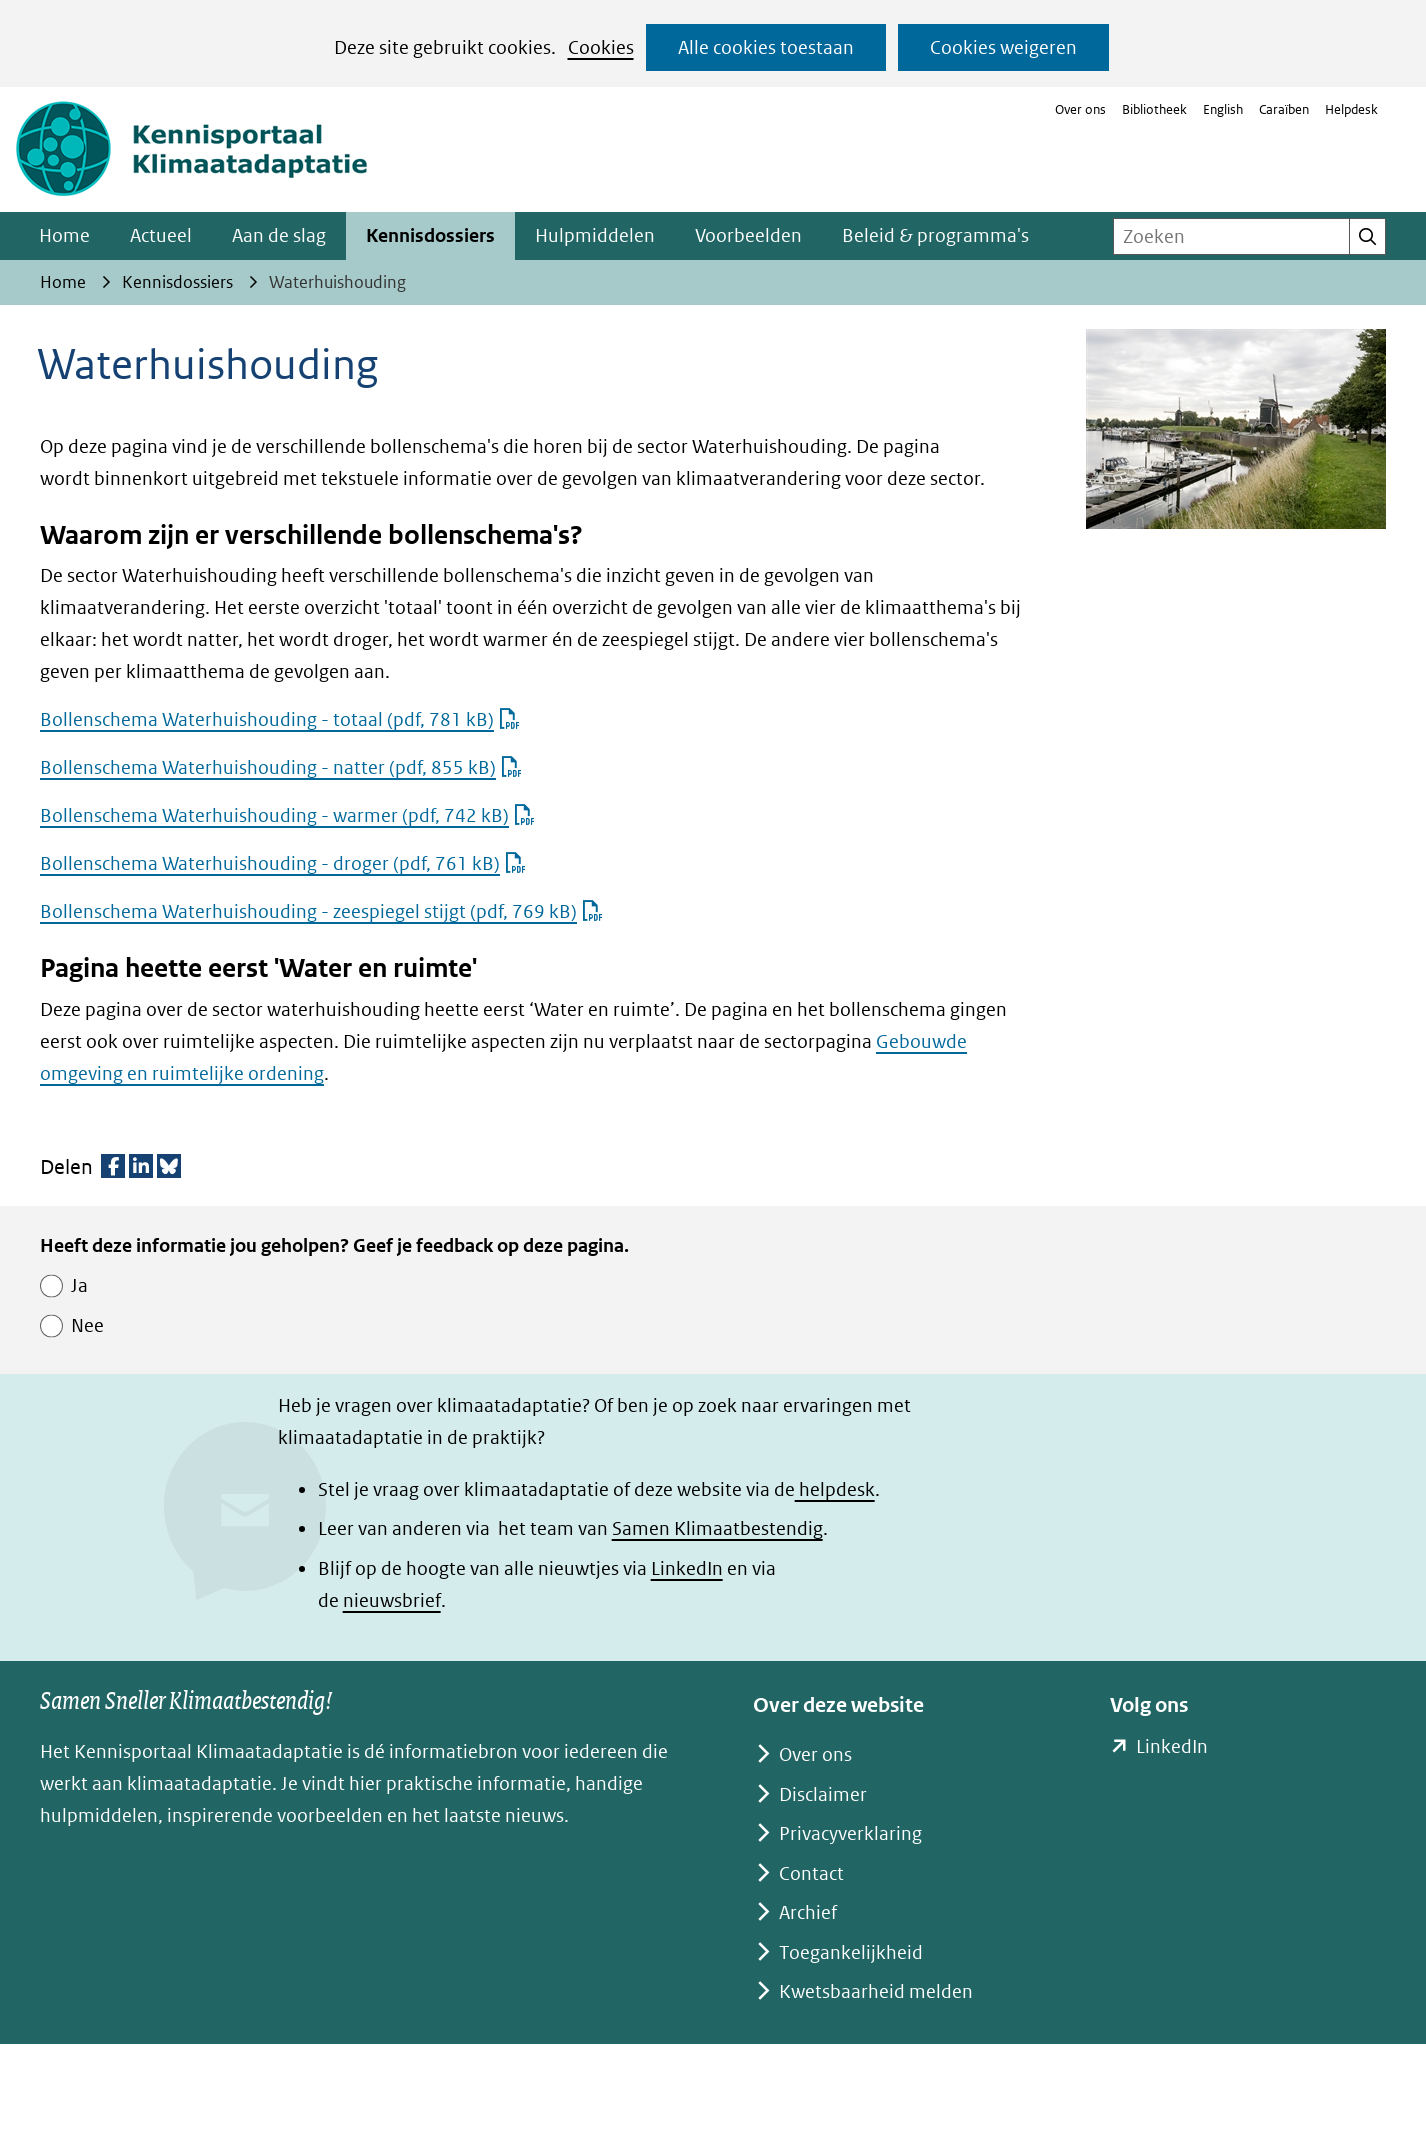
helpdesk (835, 1489)
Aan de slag (279, 235)
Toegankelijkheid (851, 1952)
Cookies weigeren (1003, 47)
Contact (811, 1873)
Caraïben (1284, 109)
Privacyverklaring (850, 1833)
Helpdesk (1351, 109)
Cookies (601, 47)
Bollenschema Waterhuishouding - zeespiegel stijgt (321, 911)
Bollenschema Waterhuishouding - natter (281, 767)
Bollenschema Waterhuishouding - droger (283, 863)
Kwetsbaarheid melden (876, 1991)
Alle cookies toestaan (766, 47)
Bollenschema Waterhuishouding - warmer (287, 815)
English (1223, 109)
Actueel (161, 235)
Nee (87, 1325)
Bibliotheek (1154, 109)
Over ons (1080, 109)
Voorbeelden (748, 235)
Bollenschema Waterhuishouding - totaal (280, 719)
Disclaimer (823, 1794)
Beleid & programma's (935, 235)
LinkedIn (687, 1568)
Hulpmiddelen (595, 235)
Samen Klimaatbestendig (717, 1528)
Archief (808, 1912)
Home (64, 235)
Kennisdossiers (430, 235)
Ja (79, 1285)
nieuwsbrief (392, 1600)
